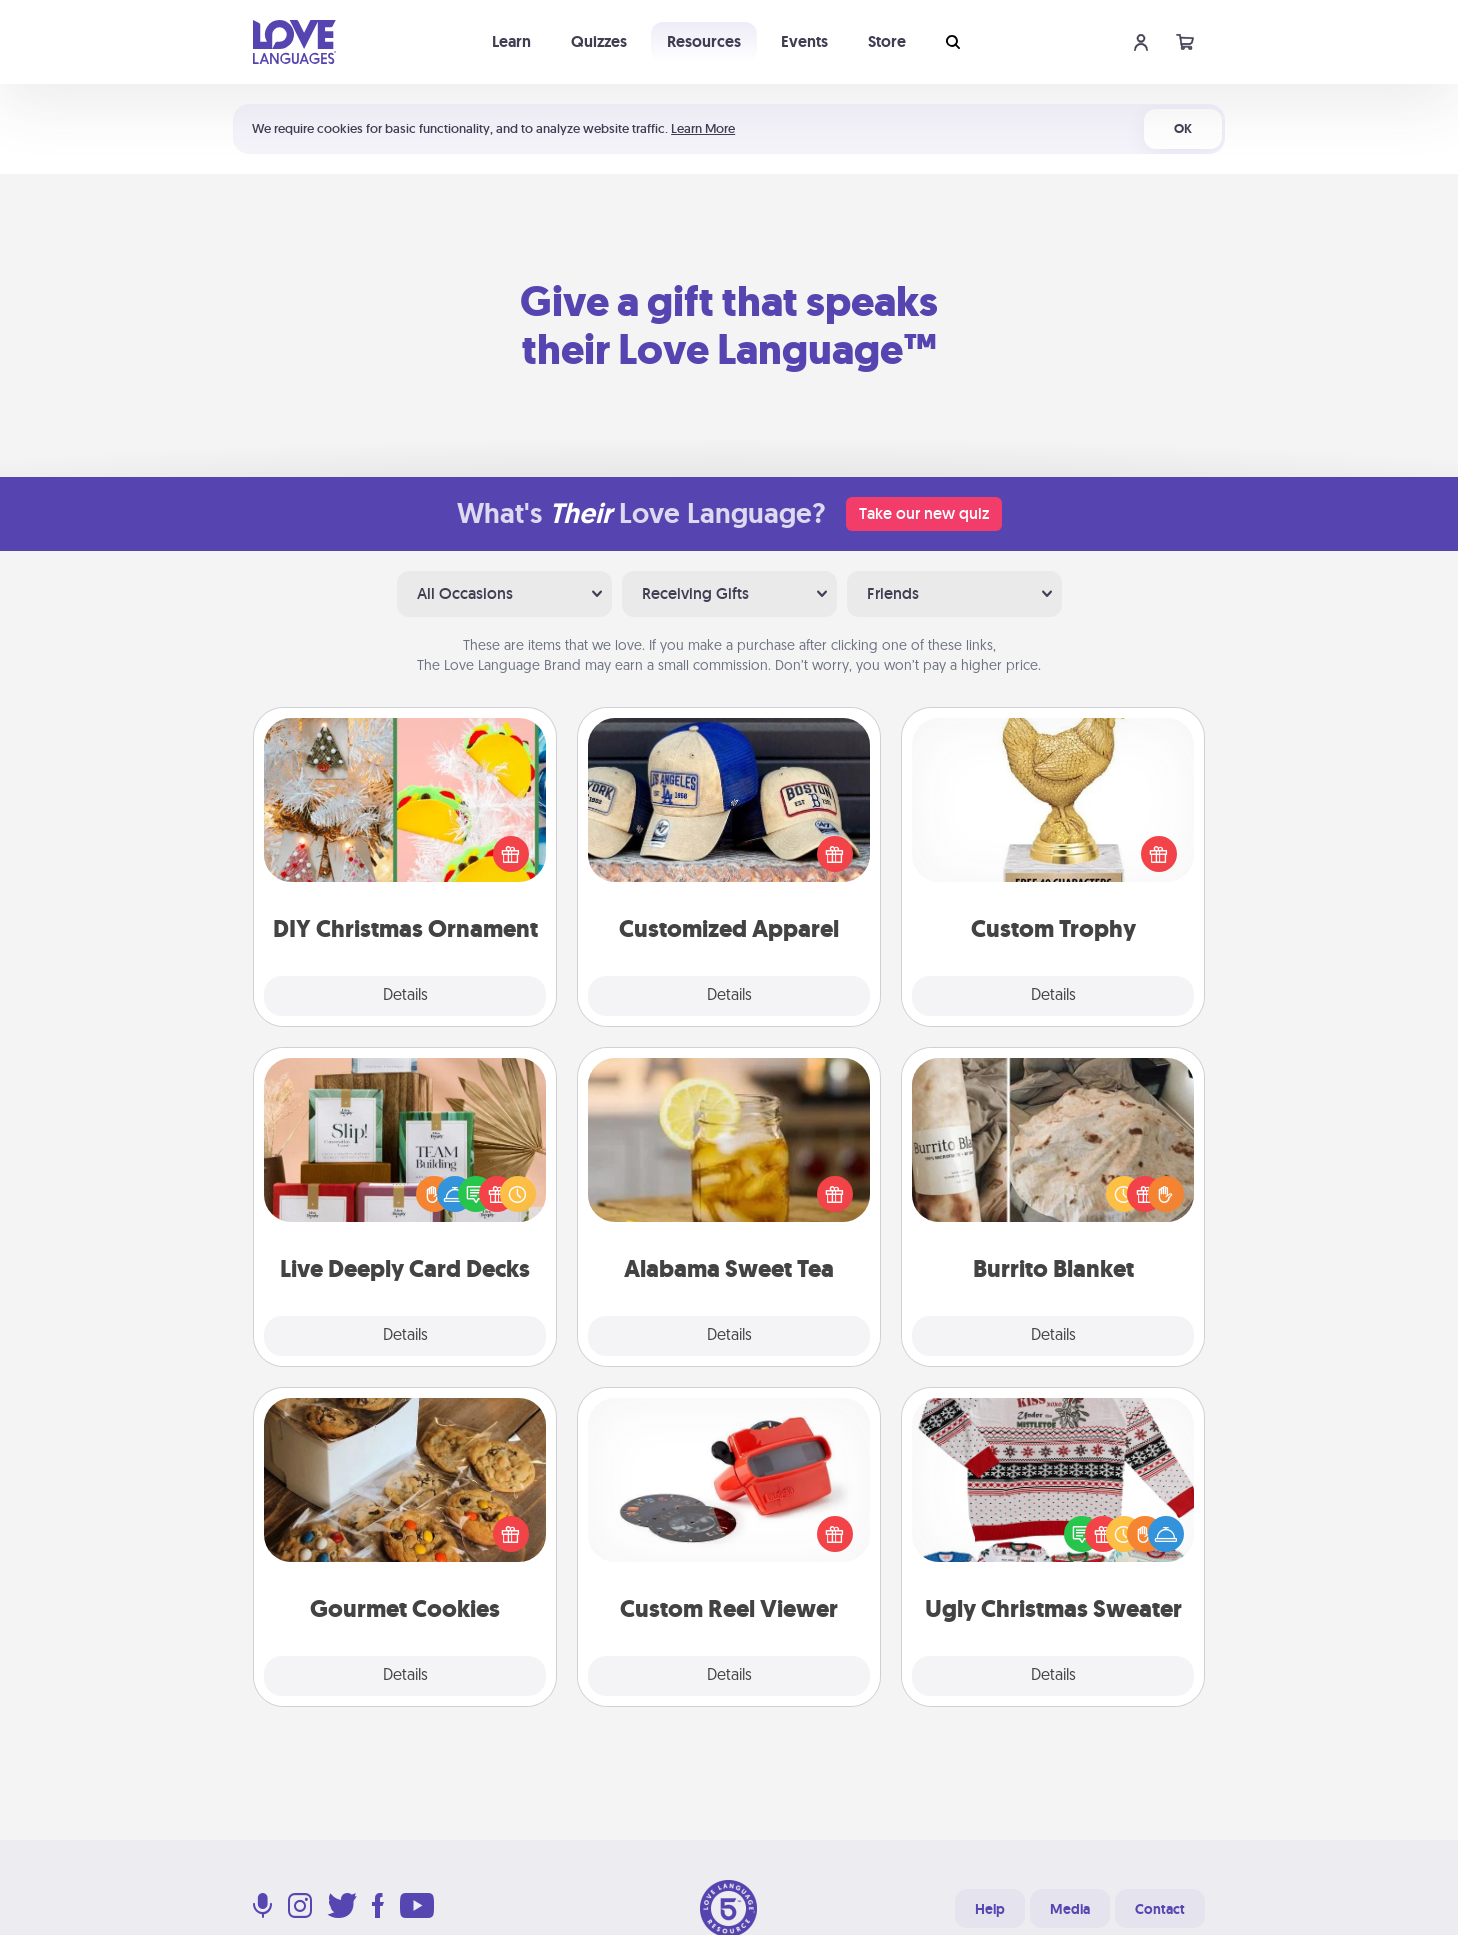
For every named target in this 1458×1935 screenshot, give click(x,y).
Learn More (703, 128)
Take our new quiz (924, 513)
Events (804, 41)
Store (887, 41)
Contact (1160, 1909)
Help (990, 1909)
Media (1070, 1909)
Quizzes (599, 41)
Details (405, 996)
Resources (704, 41)
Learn (511, 41)
